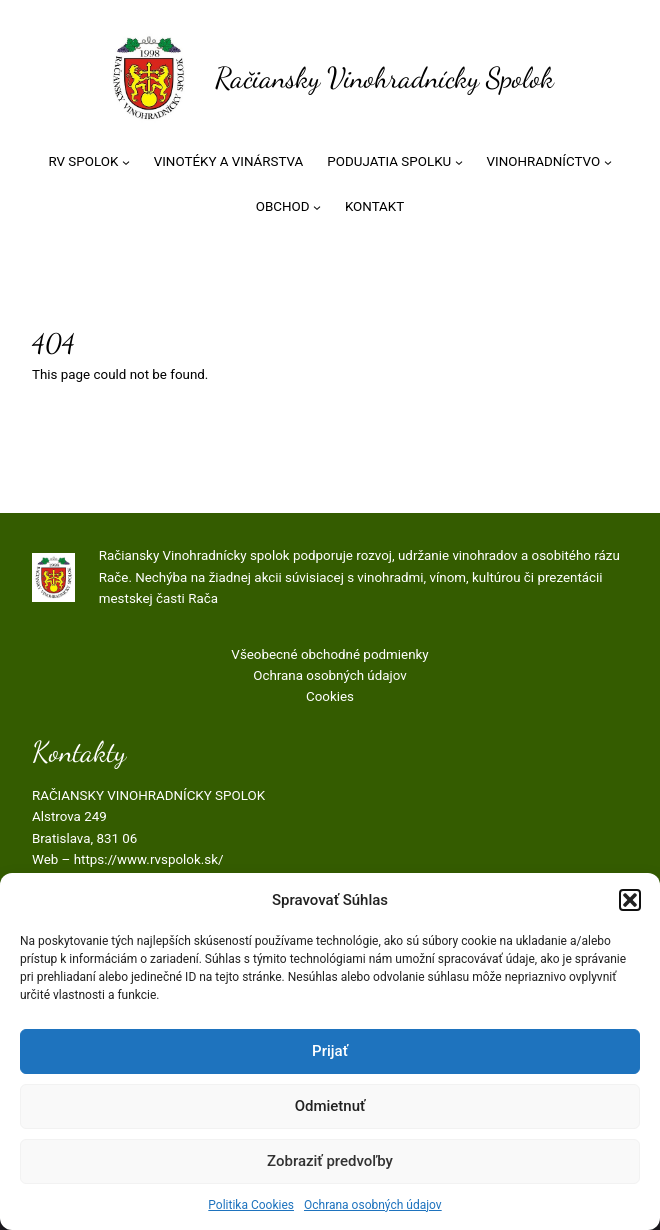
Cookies (330, 696)
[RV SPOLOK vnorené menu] (126, 162)
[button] (630, 900)
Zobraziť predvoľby (330, 1161)
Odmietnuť (330, 1106)
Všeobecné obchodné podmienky (329, 654)
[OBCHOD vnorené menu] (317, 207)
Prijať (330, 1051)
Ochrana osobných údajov (373, 1205)
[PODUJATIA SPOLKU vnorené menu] (459, 162)
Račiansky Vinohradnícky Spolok (384, 78)
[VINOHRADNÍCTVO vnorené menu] (608, 162)
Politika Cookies (251, 1205)
